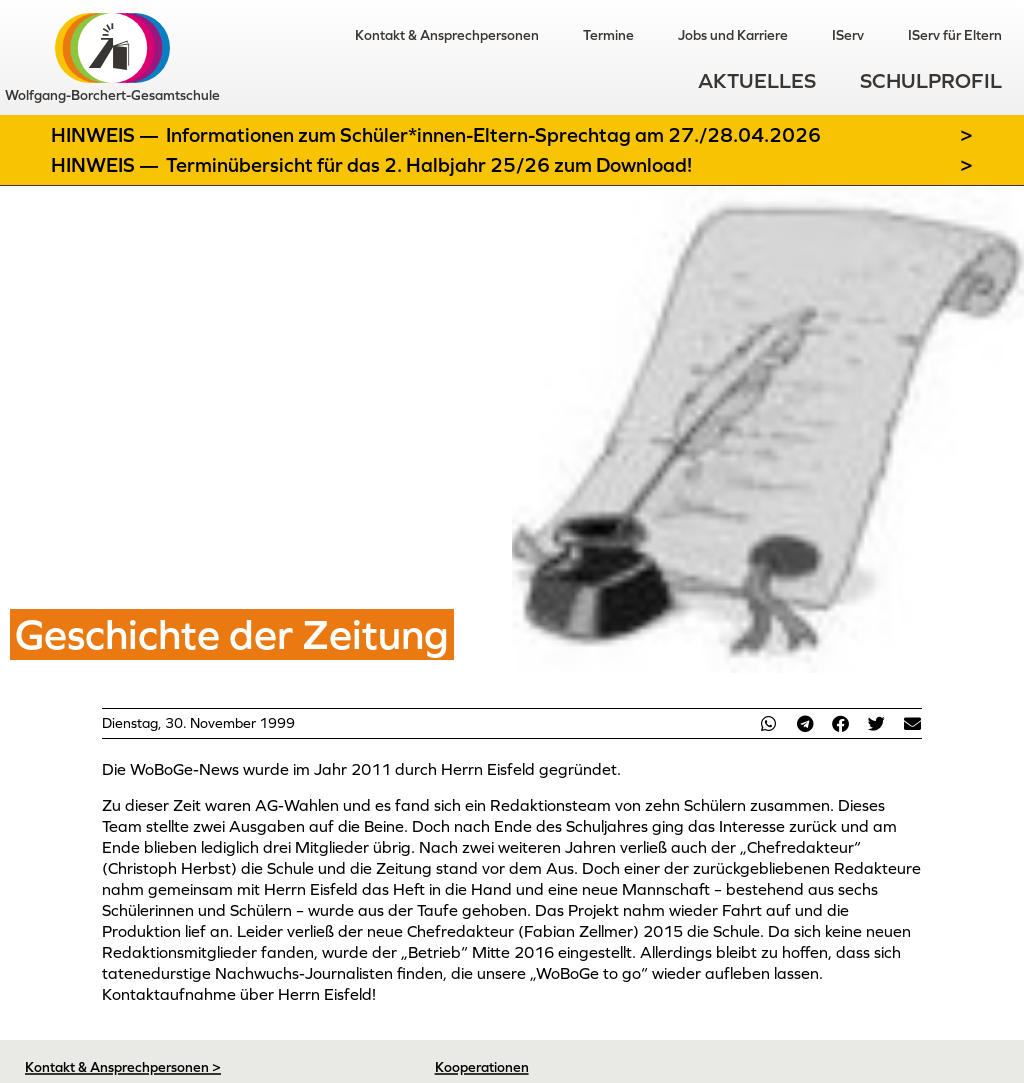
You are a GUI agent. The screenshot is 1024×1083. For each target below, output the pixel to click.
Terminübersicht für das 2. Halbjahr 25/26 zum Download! (429, 165)
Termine (608, 35)
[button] (769, 723)
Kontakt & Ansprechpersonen (447, 35)
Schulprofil (931, 80)
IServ (848, 35)
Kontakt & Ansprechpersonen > (123, 1067)
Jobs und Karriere (733, 35)
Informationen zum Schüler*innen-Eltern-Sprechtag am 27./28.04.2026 (493, 135)
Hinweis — (107, 135)
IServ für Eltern (955, 35)
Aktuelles (757, 80)
